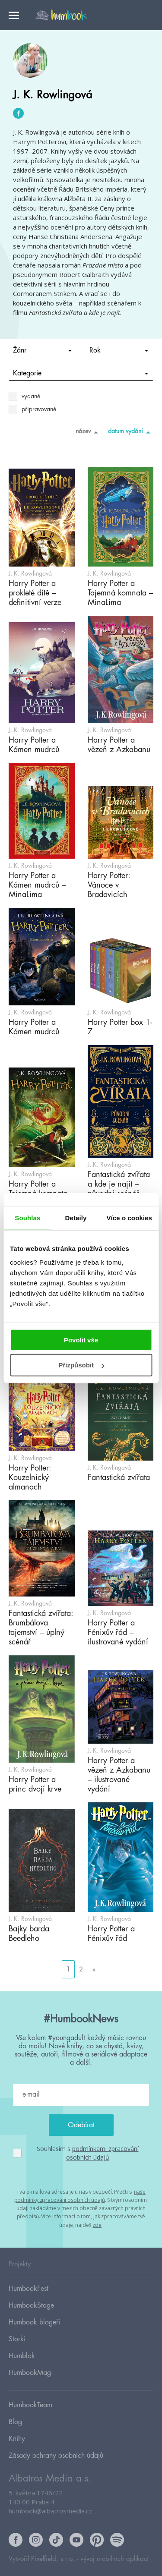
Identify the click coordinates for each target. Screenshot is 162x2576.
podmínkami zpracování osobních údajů (102, 2153)
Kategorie (81, 373)
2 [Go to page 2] (81, 1969)
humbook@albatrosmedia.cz (50, 2511)
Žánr (42, 350)
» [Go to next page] (93, 1969)
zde (97, 2225)
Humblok (22, 2355)
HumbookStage (31, 2305)
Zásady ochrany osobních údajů (56, 2455)
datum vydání (130, 432)
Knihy (17, 2438)
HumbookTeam (30, 2405)
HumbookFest (28, 2288)
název (88, 432)
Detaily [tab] (76, 1218)
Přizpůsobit (81, 1365)
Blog (15, 2422)
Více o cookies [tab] (129, 1218)
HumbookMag (30, 2372)
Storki (17, 2339)
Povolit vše (81, 1339)
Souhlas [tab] (27, 1218)
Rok (118, 350)
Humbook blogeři (34, 2322)
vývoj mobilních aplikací (114, 2559)
